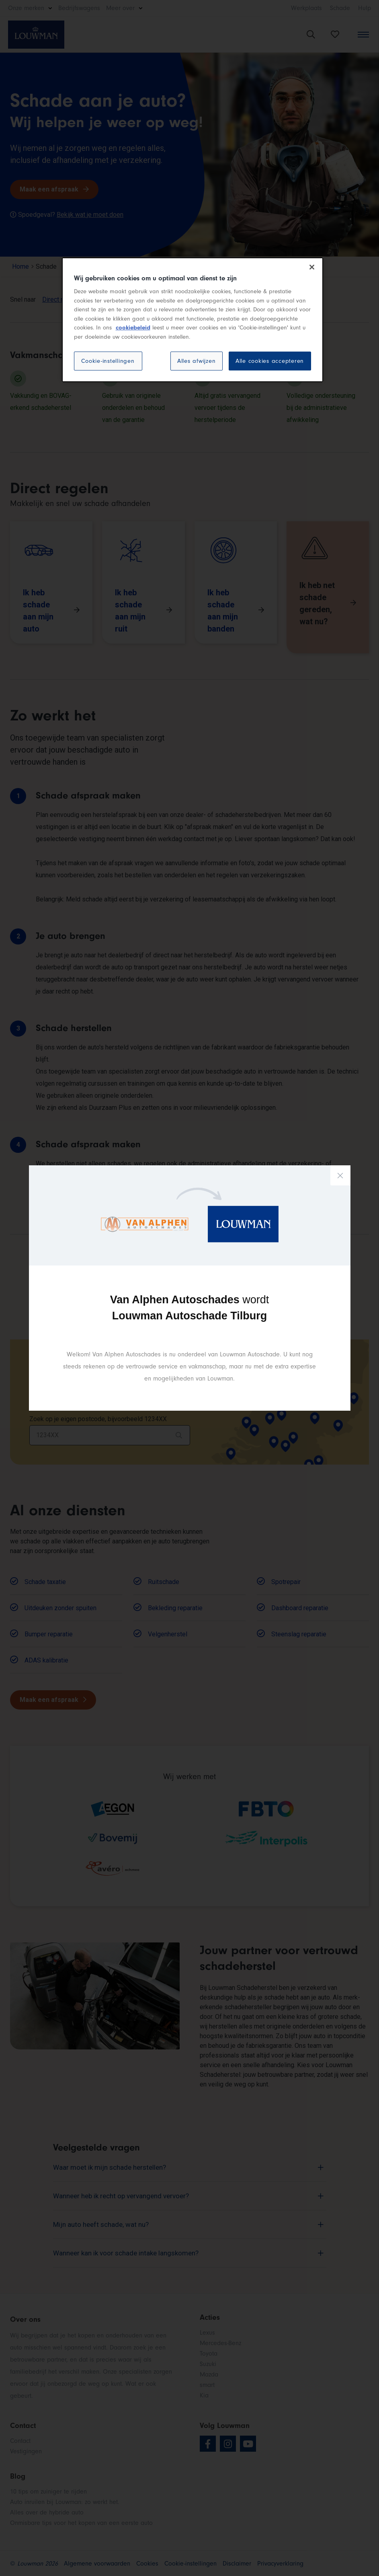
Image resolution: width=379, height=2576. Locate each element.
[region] (192, 319)
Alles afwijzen (196, 361)
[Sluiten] (312, 267)
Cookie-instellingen (107, 361)
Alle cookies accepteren (270, 361)
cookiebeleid (133, 327)
